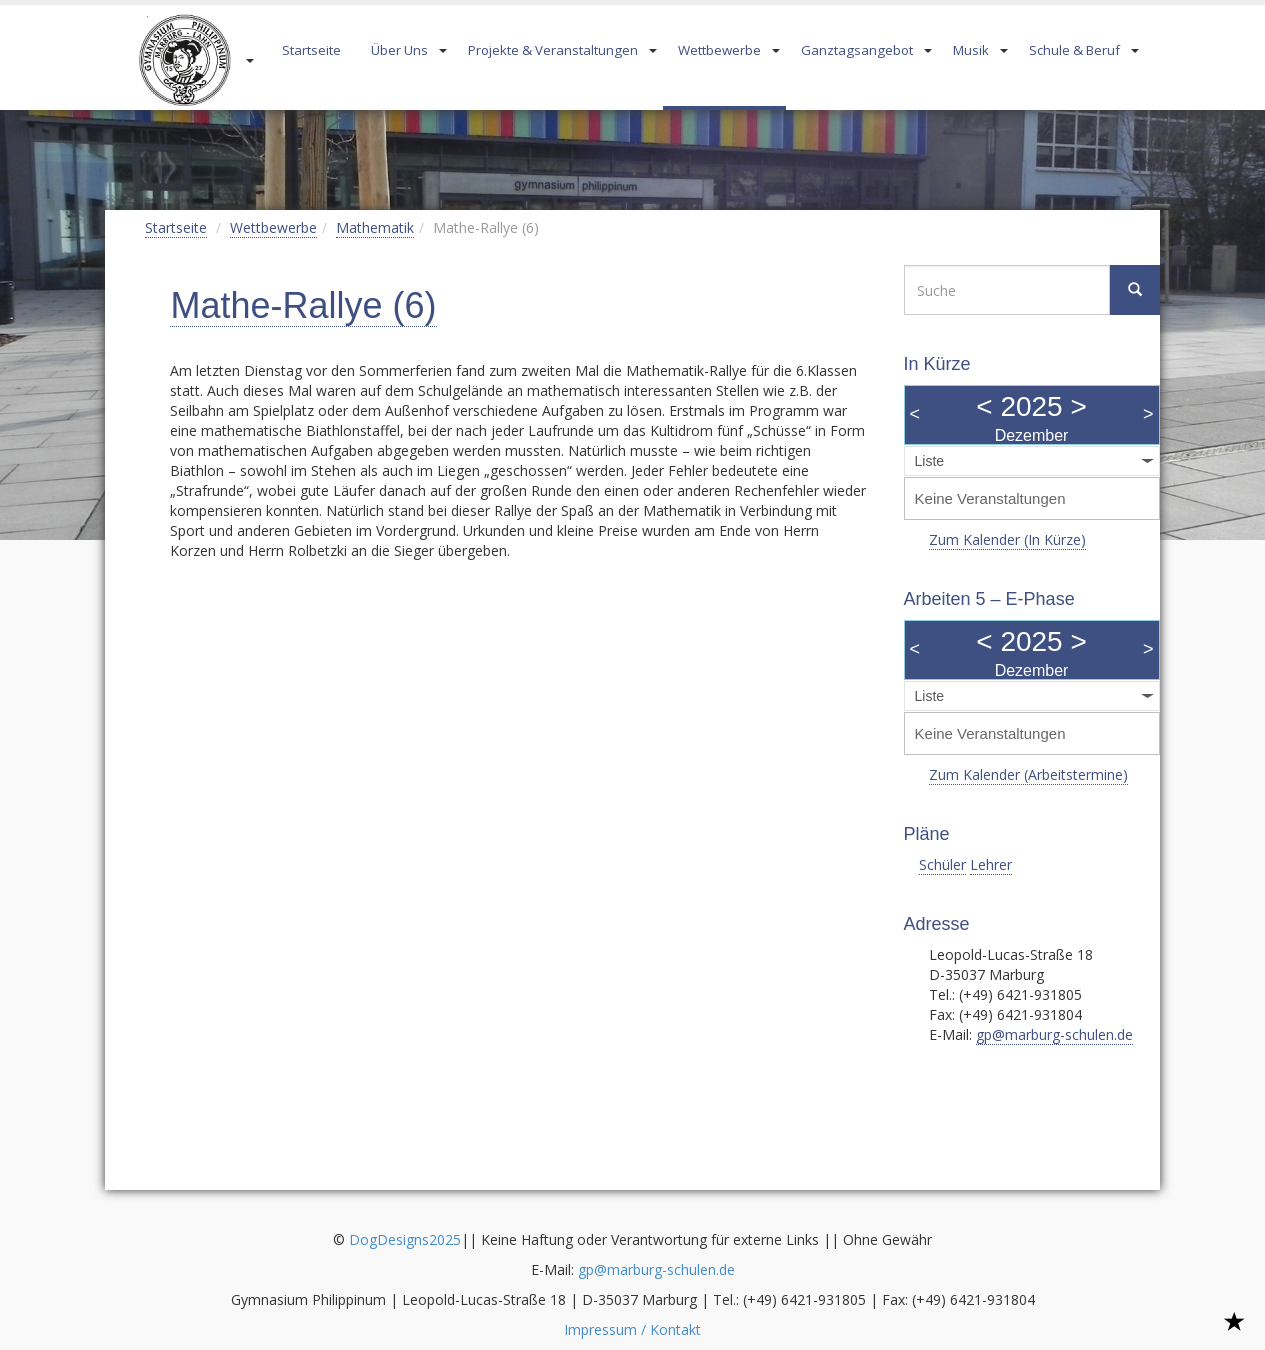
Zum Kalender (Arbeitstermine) (1028, 774)
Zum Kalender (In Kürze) (1007, 539)
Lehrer (991, 864)
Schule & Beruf (1074, 50)
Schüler (942, 864)
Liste (930, 461)
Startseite (311, 50)
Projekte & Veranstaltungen (553, 50)
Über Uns (399, 50)
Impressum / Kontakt (632, 1329)
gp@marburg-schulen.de (1054, 1034)
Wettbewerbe (719, 50)
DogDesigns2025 (405, 1239)
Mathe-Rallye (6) (303, 305)
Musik (971, 50)
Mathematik (375, 227)
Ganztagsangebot (857, 50)
